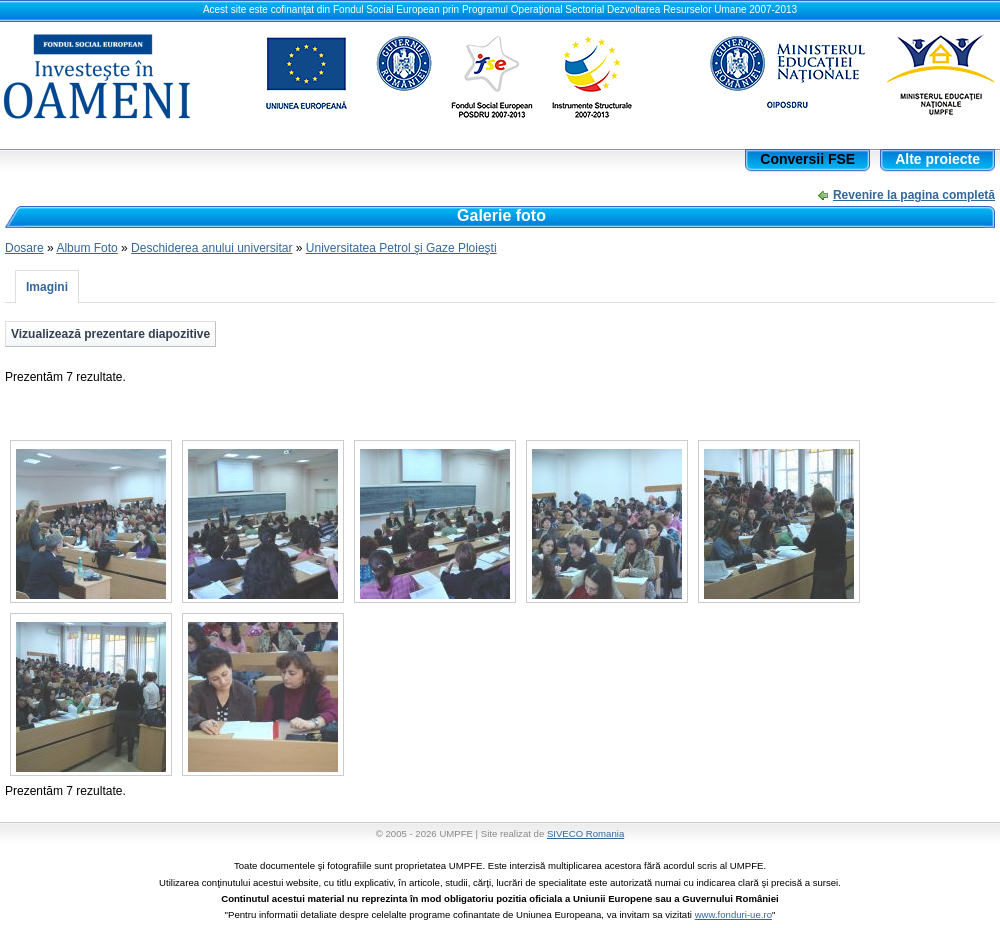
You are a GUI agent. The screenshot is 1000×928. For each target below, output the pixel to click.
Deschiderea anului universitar (211, 248)
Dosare (24, 248)
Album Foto (86, 248)
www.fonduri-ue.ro (733, 914)
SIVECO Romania (585, 833)
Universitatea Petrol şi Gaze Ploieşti (401, 248)
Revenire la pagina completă (914, 195)
